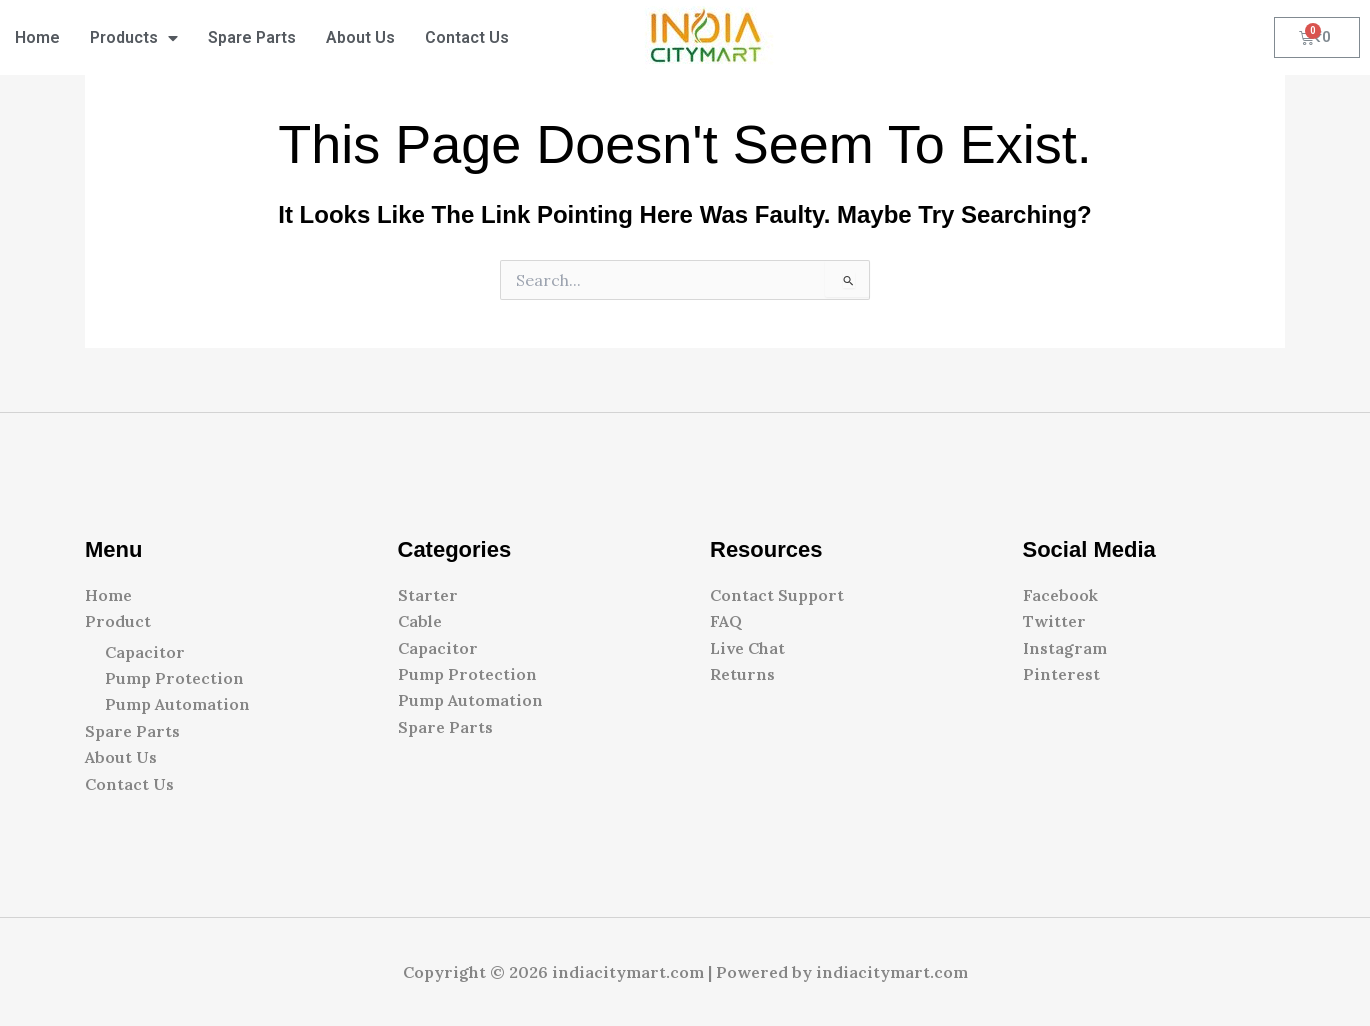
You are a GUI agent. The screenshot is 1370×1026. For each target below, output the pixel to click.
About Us (360, 37)
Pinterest (1061, 674)
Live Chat (747, 648)
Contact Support (777, 595)
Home (37, 37)
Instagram (1065, 648)
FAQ (726, 621)
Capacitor (145, 652)
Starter (428, 595)
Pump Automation (177, 704)
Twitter (1054, 621)
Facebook (1060, 595)
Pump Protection (174, 678)
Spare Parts (252, 37)
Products (134, 38)
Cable (420, 621)
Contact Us (467, 37)
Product (118, 621)
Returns (742, 674)
